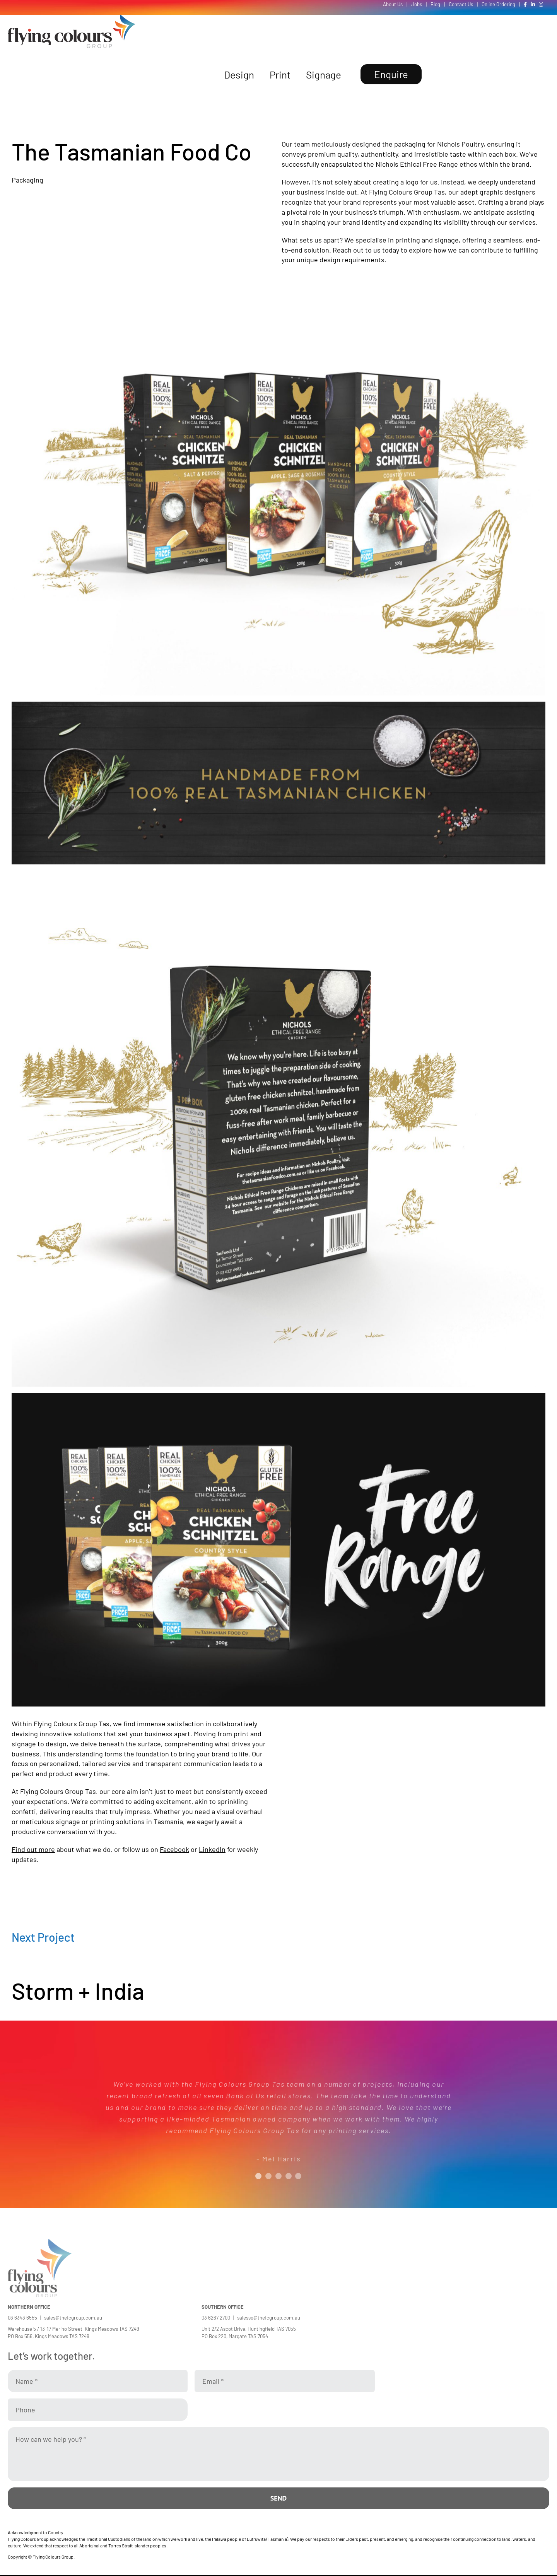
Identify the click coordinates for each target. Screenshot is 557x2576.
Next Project (43, 1937)
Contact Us (461, 4)
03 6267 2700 (216, 2318)
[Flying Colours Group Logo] (71, 18)
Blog (435, 4)
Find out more (33, 1849)
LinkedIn (212, 1849)
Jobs (416, 4)
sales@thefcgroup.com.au (73, 2318)
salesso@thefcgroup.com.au (268, 2318)
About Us (393, 4)
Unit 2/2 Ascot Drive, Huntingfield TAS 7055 (249, 2329)
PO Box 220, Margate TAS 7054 (235, 2336)
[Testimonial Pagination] (258, 2176)
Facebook (174, 1849)
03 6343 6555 (22, 2318)
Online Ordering (498, 4)
